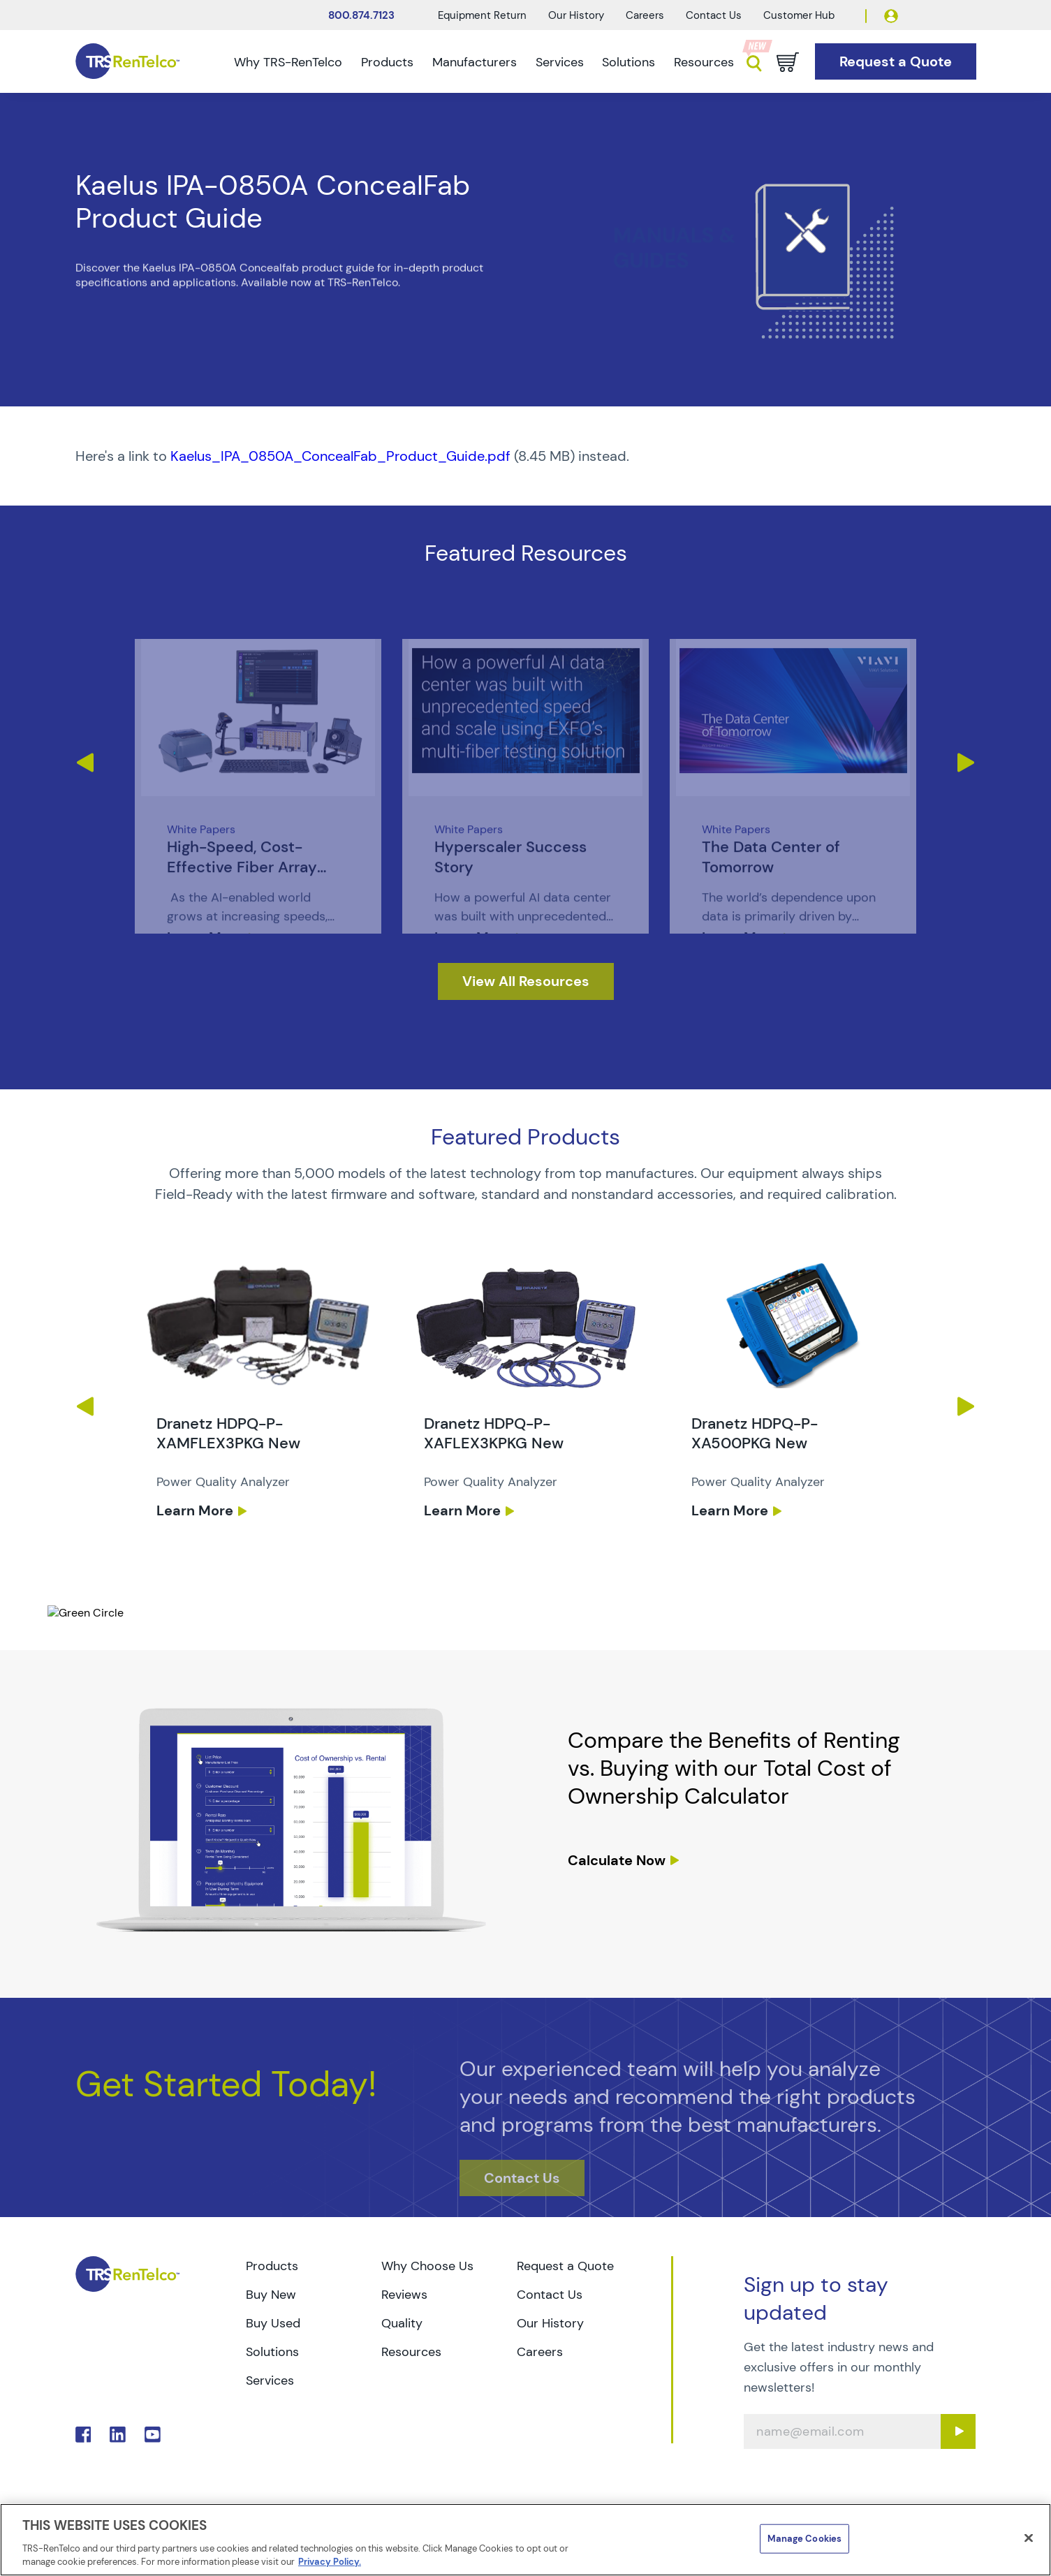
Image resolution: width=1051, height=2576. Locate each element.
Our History (576, 15)
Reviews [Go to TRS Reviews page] (404, 2294)
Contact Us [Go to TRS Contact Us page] (549, 2294)
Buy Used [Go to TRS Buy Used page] (273, 2323)
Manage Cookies (804, 2539)
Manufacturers (474, 62)
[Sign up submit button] (958, 2431)
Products (387, 62)
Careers (645, 15)
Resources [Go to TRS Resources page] (411, 2351)
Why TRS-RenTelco (288, 62)
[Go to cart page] (788, 62)
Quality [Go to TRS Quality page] (401, 2323)
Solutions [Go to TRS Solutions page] (272, 2351)
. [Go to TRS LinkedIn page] (118, 2435)
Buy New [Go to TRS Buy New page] (271, 2294)
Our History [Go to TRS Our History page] (550, 2323)
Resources (704, 62)
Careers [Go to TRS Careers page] (540, 2351)
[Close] (1028, 2538)
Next (966, 762)
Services (560, 62)
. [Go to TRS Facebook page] (83, 2435)
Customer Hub (799, 15)
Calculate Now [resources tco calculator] (617, 1860)
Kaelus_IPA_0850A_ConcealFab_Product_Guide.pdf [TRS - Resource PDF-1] (340, 456)
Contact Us (714, 15)
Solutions (628, 62)
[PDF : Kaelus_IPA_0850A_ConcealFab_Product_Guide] (525, 456)
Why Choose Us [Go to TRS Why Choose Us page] (427, 2266)
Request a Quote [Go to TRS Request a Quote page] (565, 2266)
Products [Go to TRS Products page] (272, 2266)
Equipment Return (482, 15)
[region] (525, 2539)
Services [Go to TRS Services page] (270, 2380)
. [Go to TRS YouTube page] (153, 2435)
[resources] (526, 981)
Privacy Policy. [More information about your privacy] (329, 2562)
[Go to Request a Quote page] (895, 61)
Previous (84, 762)
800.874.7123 (361, 15)
